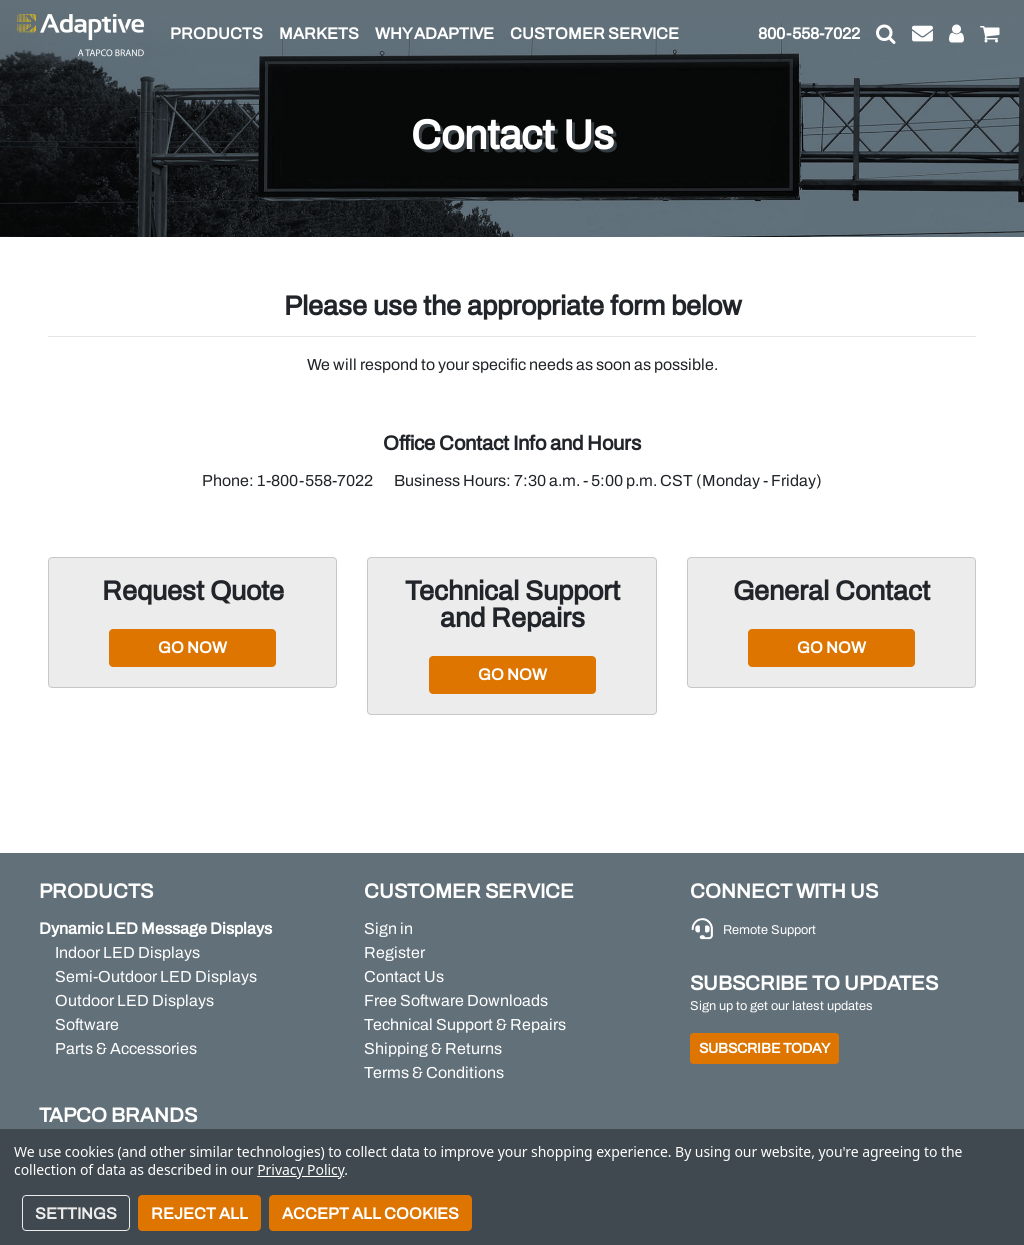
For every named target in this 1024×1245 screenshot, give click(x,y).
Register (394, 952)
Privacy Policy (300, 1169)
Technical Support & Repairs (465, 1024)
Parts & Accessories (126, 1048)
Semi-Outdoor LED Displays (156, 976)
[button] (886, 34)
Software (87, 1024)
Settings (76, 1213)
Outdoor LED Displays (134, 1000)
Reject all (199, 1213)
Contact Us (404, 976)
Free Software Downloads (456, 1000)
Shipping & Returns (433, 1048)
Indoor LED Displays (127, 952)
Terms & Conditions (434, 1072)
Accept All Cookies (370, 1213)
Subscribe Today (764, 1048)
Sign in (388, 928)
